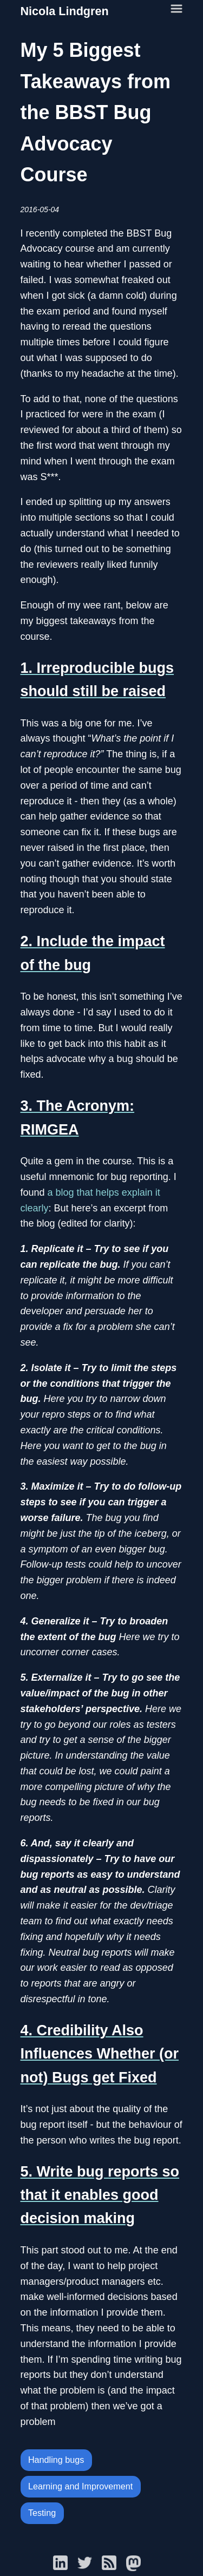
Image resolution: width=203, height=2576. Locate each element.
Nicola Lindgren (65, 11)
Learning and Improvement (80, 2486)
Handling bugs (56, 2459)
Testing (42, 2513)
